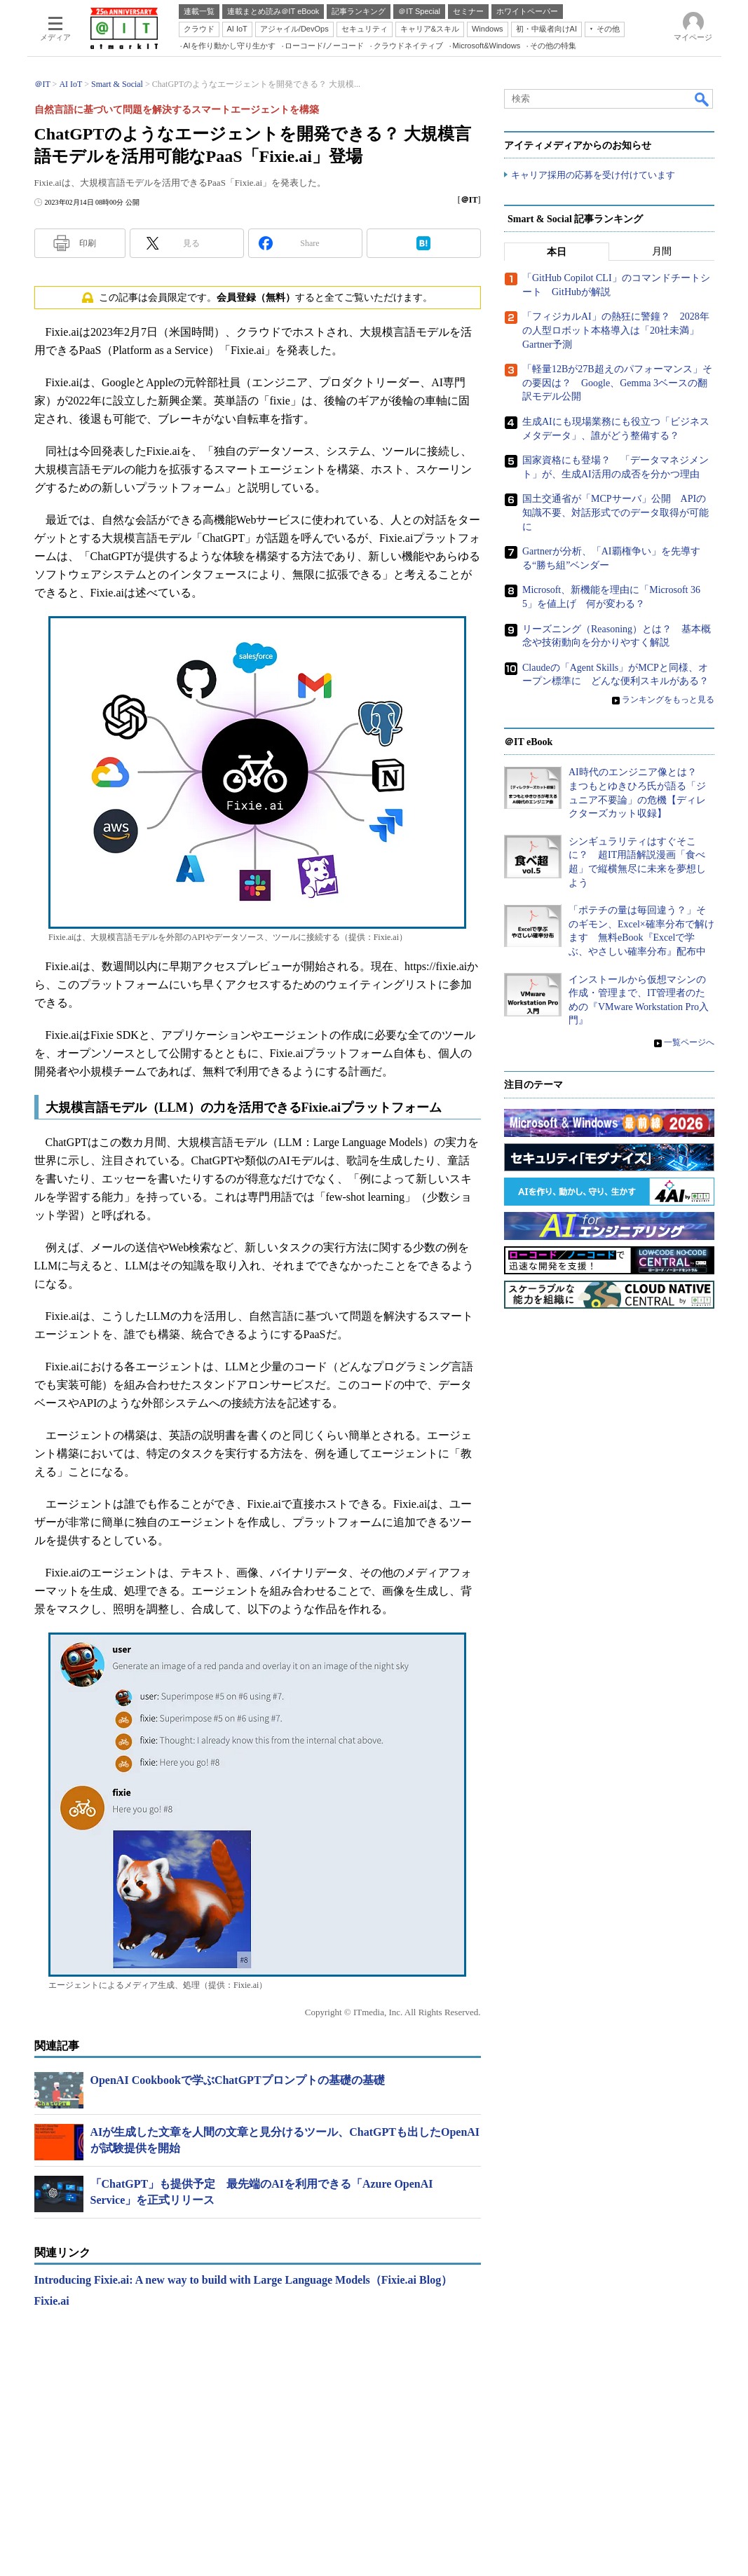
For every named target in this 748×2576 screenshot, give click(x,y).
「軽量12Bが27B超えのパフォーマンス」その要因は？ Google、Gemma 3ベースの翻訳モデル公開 (617, 383)
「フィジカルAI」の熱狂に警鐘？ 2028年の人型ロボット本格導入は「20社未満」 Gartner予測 (615, 331)
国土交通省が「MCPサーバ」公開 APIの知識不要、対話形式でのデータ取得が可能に (615, 513)
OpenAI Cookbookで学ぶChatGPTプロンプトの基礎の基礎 (237, 2080)
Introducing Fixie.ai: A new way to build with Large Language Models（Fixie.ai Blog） (243, 2280)
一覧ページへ (689, 1043)
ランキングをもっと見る (668, 699)
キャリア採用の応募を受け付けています (593, 175)
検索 (702, 99)
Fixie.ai (51, 2301)
